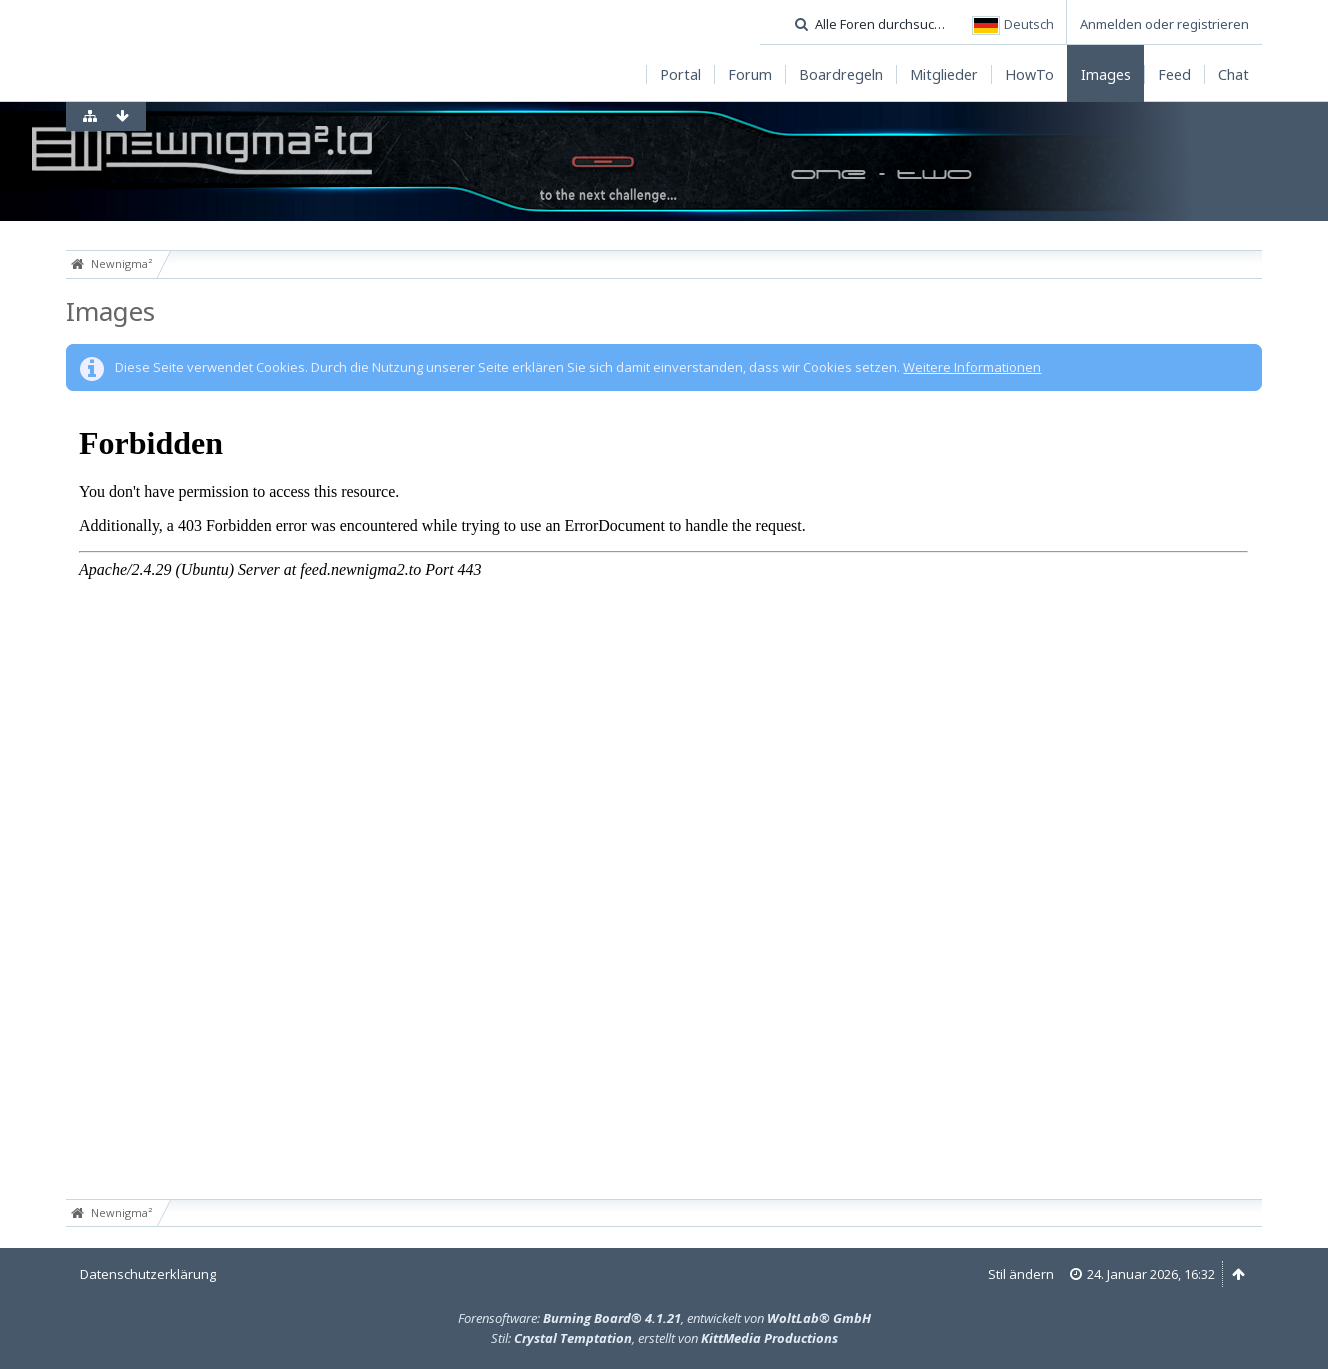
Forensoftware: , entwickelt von (664, 1318)
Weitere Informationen (972, 367)
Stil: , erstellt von (664, 1338)
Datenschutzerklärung (148, 1274)
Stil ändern (1021, 1274)
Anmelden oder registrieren (1164, 24)
